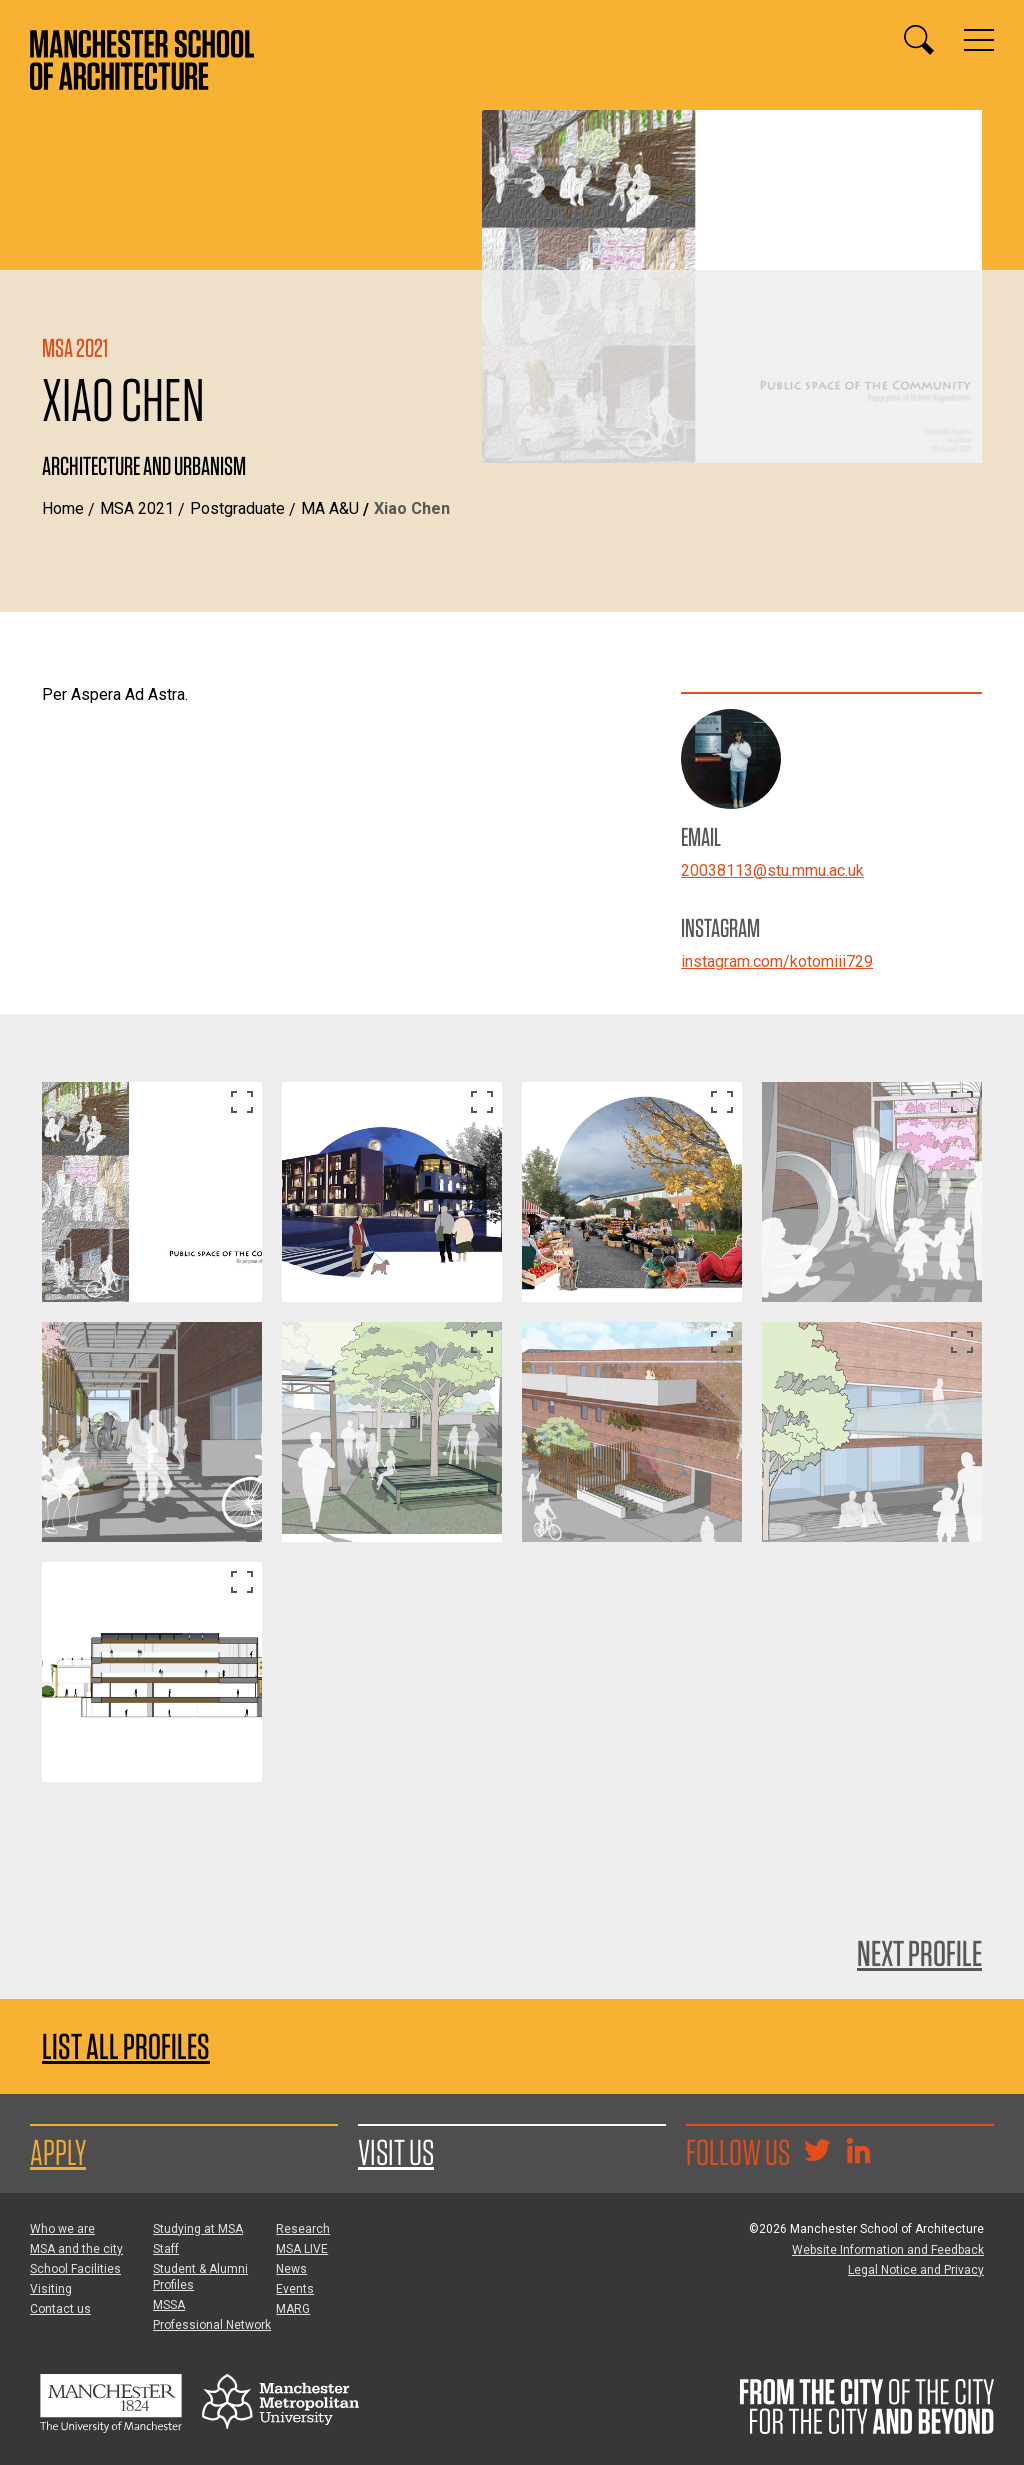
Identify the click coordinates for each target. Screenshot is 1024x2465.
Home (63, 508)
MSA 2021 (137, 508)
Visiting (51, 2289)
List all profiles (126, 2046)
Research (303, 2229)
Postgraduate (237, 508)
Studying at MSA (198, 2229)
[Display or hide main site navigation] (979, 40)
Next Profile (919, 1953)
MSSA (169, 2305)
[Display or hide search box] (919, 40)
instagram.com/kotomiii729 (777, 961)
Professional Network (212, 2325)
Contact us (60, 2309)
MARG (293, 2309)
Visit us (396, 2152)
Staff (166, 2249)
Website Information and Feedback (888, 2250)
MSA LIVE (302, 2249)
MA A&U (330, 508)
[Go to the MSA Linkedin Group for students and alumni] (858, 2153)
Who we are (62, 2229)
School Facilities (75, 2269)
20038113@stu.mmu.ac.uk (772, 870)
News (291, 2269)
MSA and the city (76, 2249)
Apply (58, 2152)
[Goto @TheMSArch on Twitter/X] (817, 2153)
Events (295, 2289)
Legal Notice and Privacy (916, 2270)
